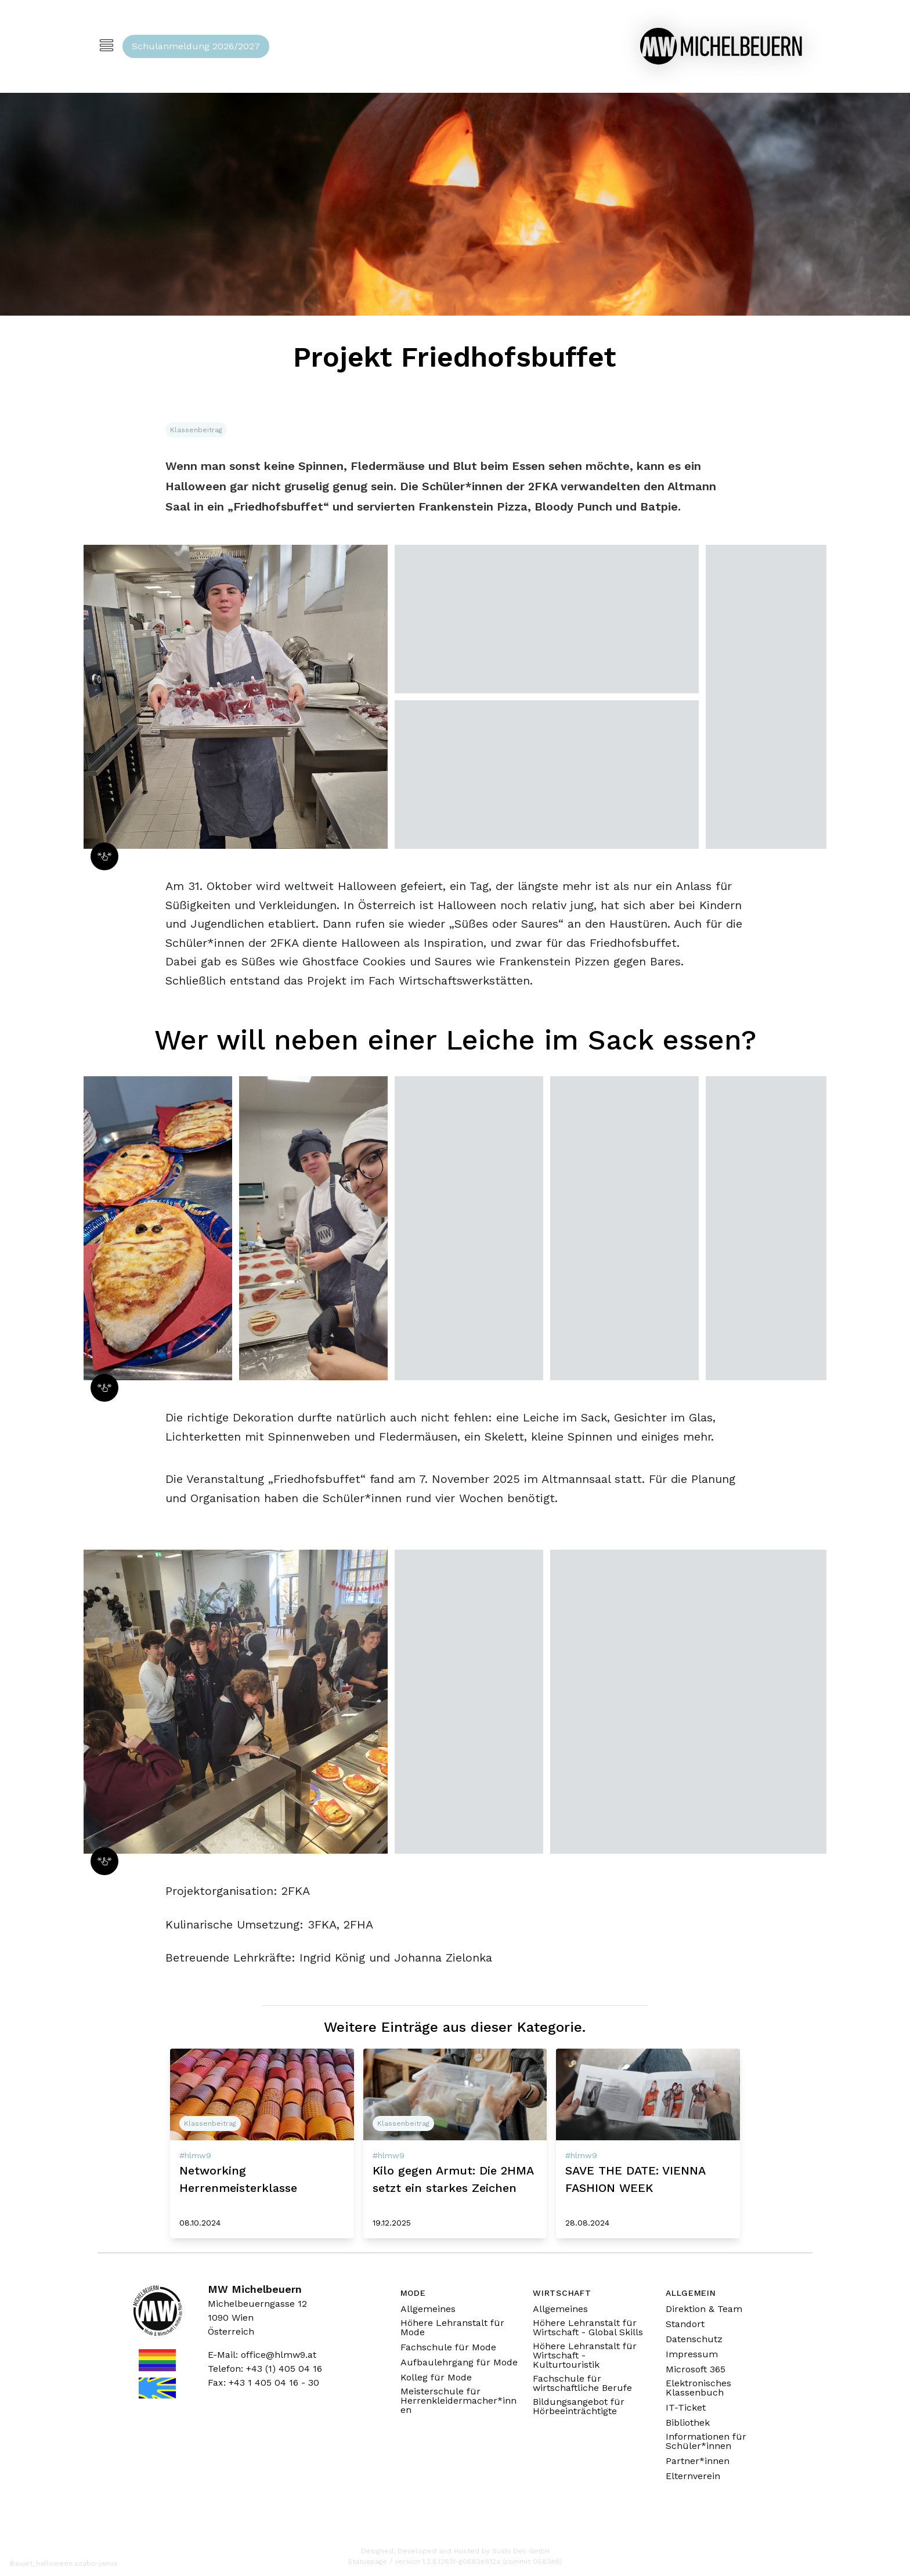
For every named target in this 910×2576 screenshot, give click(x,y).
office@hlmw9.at (278, 2354)
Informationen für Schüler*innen (706, 2441)
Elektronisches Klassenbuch (698, 2388)
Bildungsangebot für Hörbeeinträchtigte (578, 2406)
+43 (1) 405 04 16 (284, 2368)
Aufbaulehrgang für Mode (459, 2362)
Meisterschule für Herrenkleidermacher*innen (458, 2401)
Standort (685, 2324)
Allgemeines (428, 2309)
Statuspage (367, 2561)
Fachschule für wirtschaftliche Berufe (582, 2383)
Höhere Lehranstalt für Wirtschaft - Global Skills (588, 2327)
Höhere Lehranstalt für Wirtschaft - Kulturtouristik (585, 2355)
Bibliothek (688, 2422)
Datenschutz (694, 2339)
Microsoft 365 (695, 2369)
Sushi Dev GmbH (521, 2551)
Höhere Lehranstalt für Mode (452, 2327)
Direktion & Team (704, 2309)
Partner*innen (698, 2461)
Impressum (692, 2354)
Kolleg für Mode (436, 2377)
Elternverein (693, 2476)
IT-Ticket (686, 2407)
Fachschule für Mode (448, 2347)
